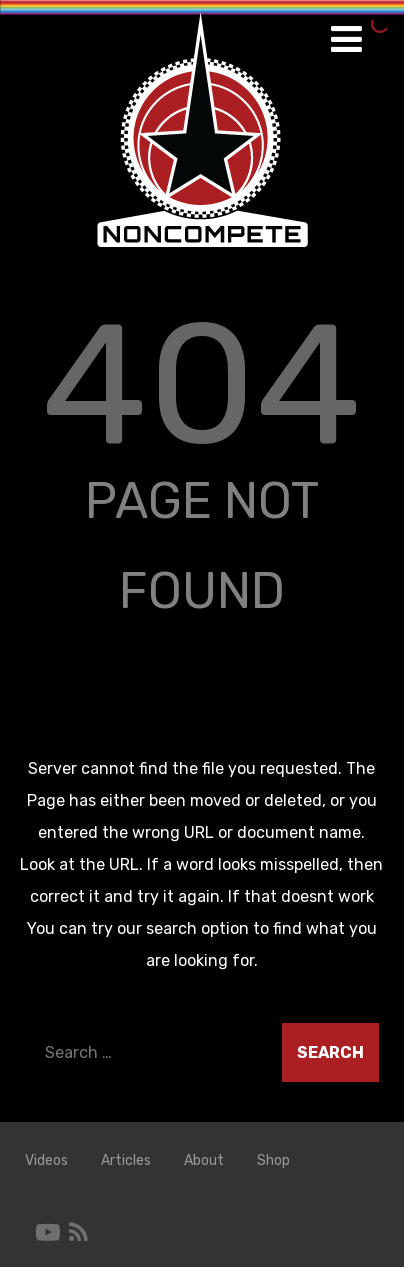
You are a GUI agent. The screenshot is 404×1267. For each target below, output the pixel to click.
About (204, 1160)
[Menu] (346, 39)
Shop (273, 1160)
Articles (126, 1160)
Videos (46, 1160)
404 (202, 385)
